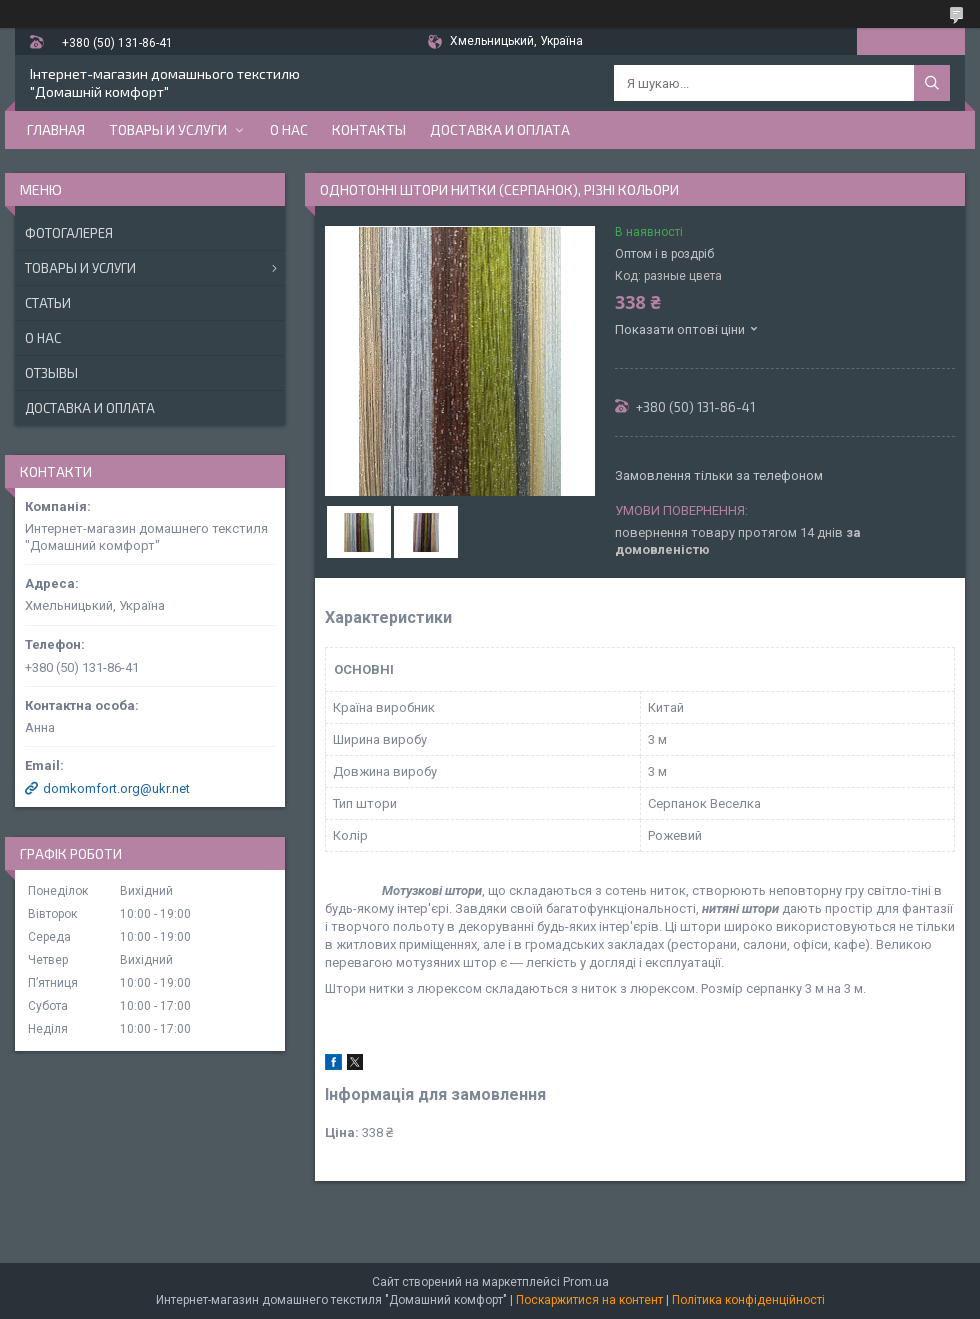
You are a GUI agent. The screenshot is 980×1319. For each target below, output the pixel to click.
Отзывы (51, 373)
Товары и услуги (168, 129)
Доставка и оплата (500, 129)
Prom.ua (586, 1282)
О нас (289, 129)
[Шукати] (932, 83)
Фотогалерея (69, 233)
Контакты (369, 129)
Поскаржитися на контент (589, 1300)
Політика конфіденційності (748, 1300)
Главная (56, 129)
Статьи (48, 303)
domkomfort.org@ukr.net (116, 788)
